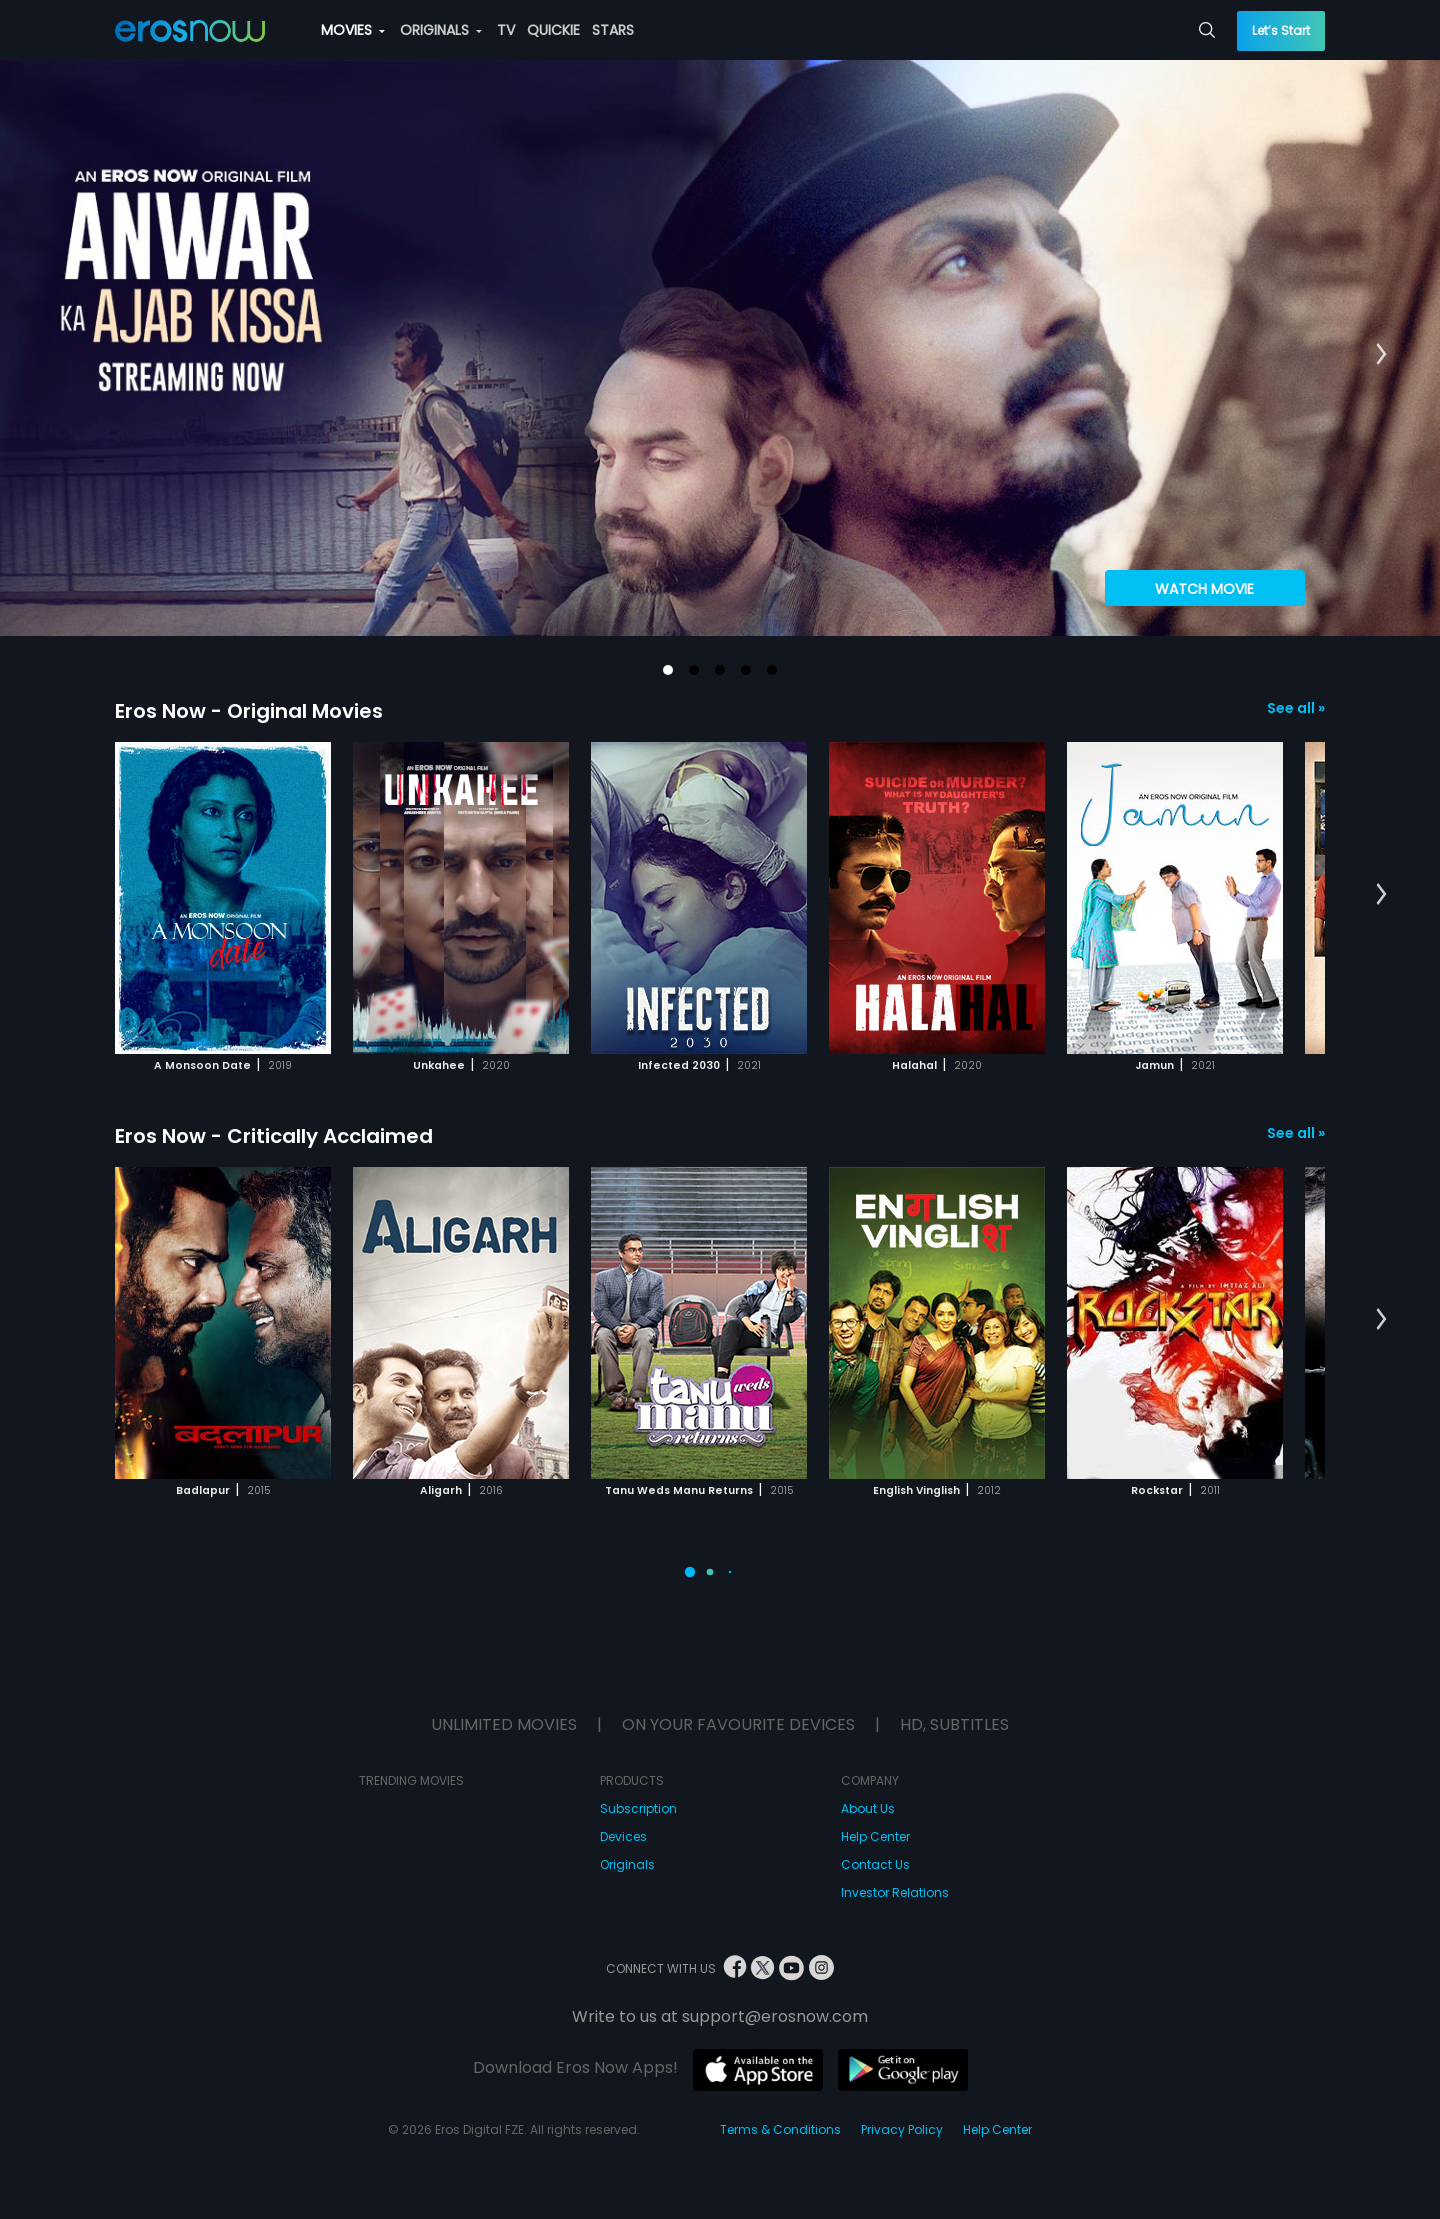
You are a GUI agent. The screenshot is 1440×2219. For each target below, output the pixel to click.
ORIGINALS (441, 30)
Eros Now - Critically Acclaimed (274, 1136)
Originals (627, 1864)
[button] (668, 670)
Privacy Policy (902, 2129)
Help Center (875, 1836)
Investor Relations (895, 1892)
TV (506, 30)
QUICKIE (553, 30)
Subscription (638, 1808)
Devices (623, 1836)
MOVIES (353, 30)
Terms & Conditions (780, 2129)
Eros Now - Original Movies (249, 711)
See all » (1296, 708)
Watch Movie (1204, 589)
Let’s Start (1281, 30)
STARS (613, 30)
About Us (868, 1808)
